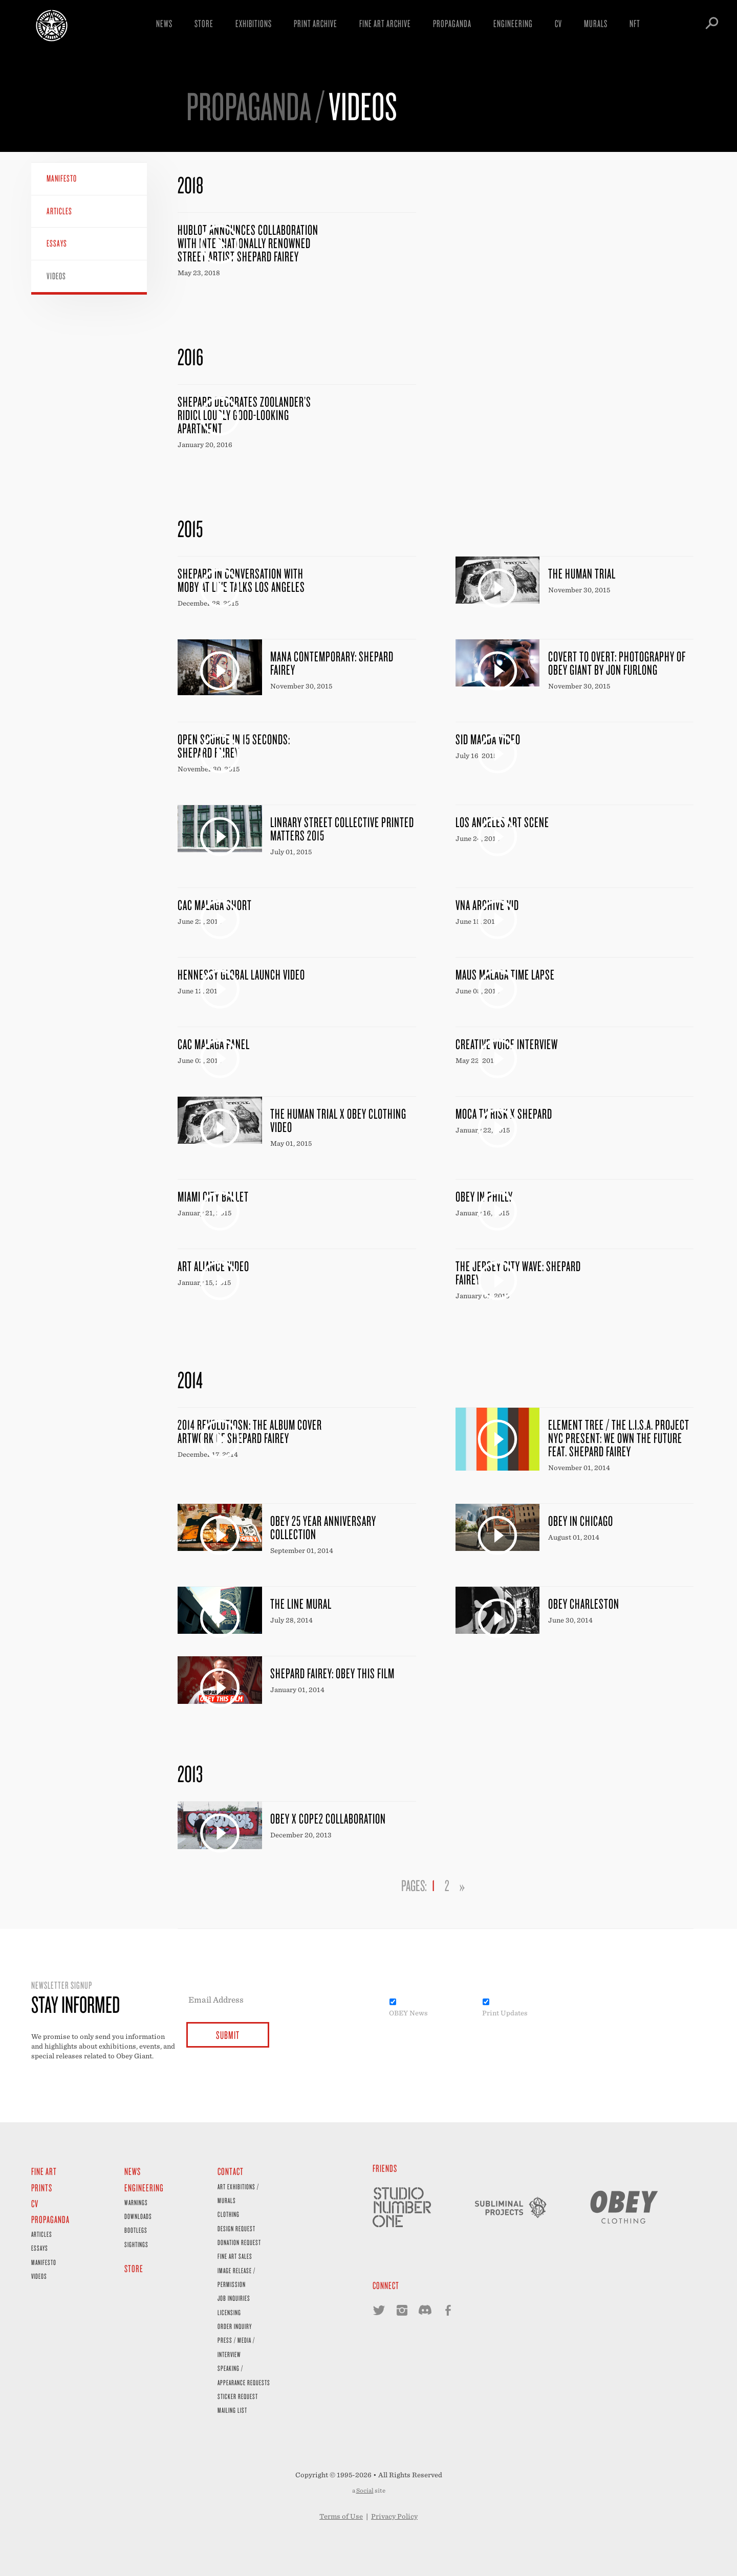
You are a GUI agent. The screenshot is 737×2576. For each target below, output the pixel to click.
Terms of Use (341, 2516)
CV (558, 23)
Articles (59, 211)
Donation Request (239, 2242)
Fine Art (44, 2171)
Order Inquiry (235, 2326)
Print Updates (505, 2013)
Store (203, 23)
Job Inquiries (234, 2298)
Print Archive (315, 23)
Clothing (229, 2214)
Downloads (138, 2216)
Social (365, 2490)
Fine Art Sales (235, 2256)
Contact (231, 2171)
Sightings (136, 2244)
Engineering (513, 23)
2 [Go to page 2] (447, 1885)
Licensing (229, 2312)
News (164, 23)
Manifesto (62, 178)
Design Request (236, 2228)
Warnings (136, 2202)
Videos (56, 276)
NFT (635, 23)
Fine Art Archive (385, 23)
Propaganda (452, 23)
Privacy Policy (394, 2516)
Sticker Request (238, 2396)
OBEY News (408, 2013)
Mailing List (232, 2410)
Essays (57, 243)
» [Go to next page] (462, 1885)
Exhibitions (253, 23)
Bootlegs (135, 2230)
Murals (596, 23)
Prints (41, 2187)
